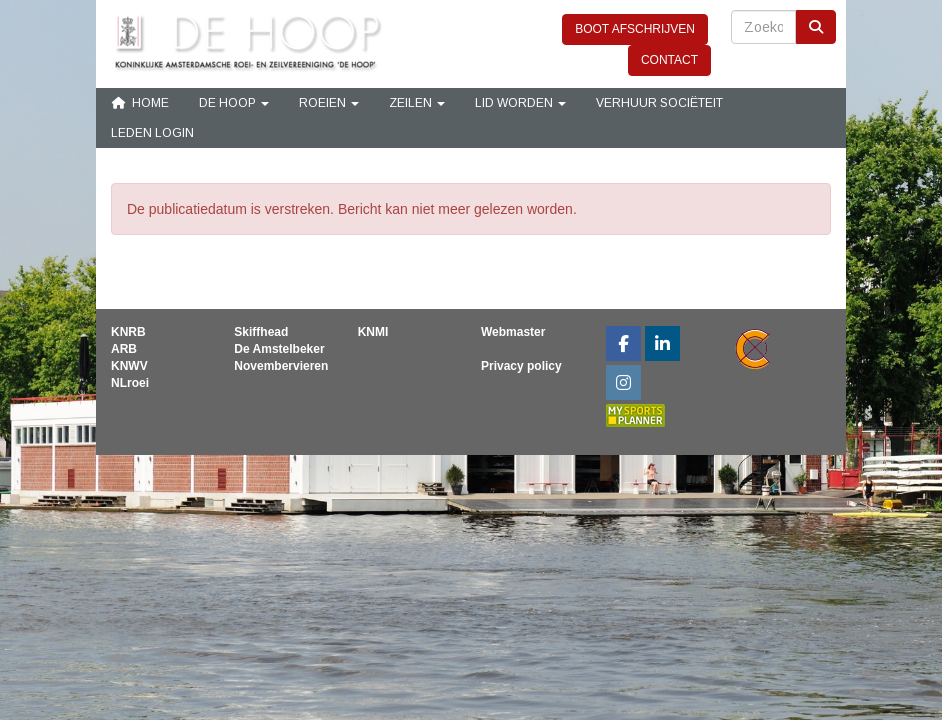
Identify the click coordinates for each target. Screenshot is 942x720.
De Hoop (234, 103)
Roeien (329, 103)
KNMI (373, 332)
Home (140, 103)
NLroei (130, 383)
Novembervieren (281, 366)
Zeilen (417, 103)
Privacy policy (521, 366)
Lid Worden (520, 103)
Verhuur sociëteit (659, 103)
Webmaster (513, 332)
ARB (124, 349)
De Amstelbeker (279, 349)
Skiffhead (261, 332)
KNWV (129, 366)
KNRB (128, 332)
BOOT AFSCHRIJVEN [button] (635, 29)
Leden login (152, 133)
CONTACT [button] (669, 60)
